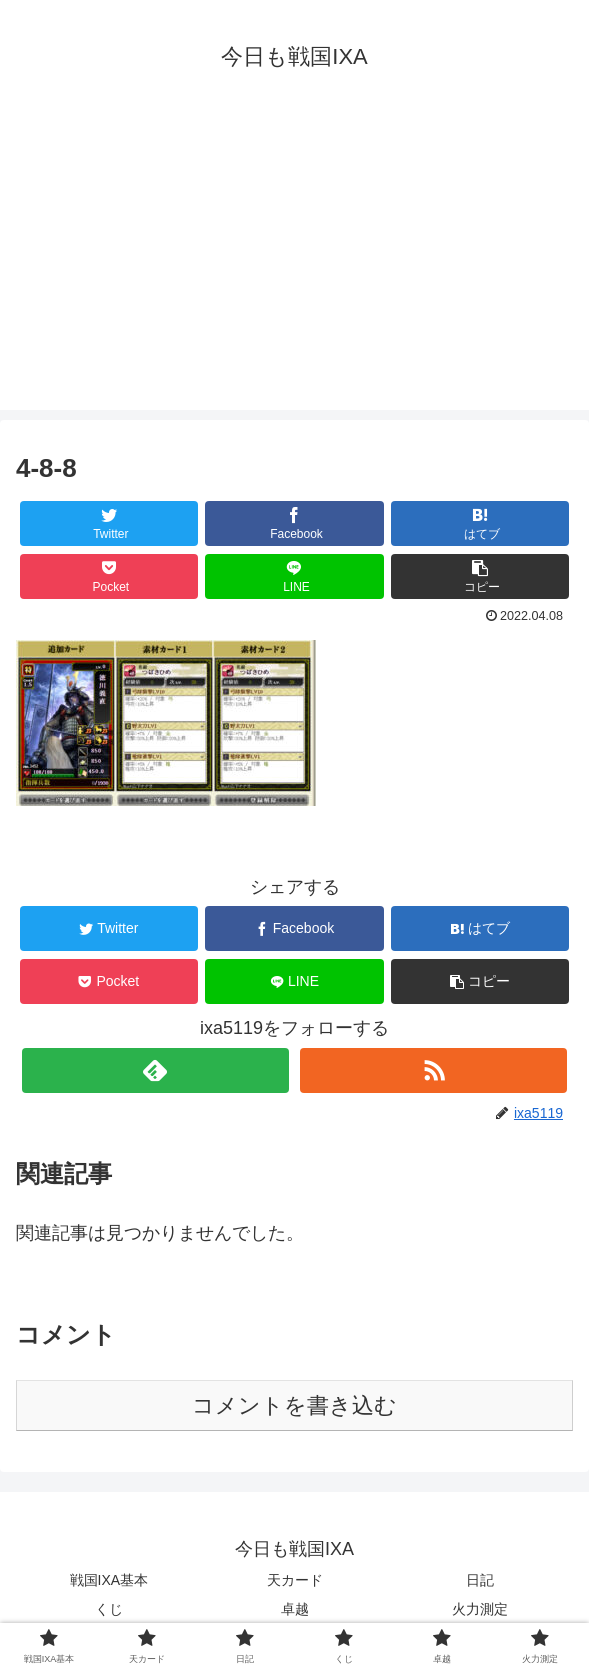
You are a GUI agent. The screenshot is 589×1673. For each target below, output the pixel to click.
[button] (480, 576)
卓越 (295, 1609)
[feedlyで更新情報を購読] (155, 1070)
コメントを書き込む (294, 1405)
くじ (109, 1609)
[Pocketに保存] (109, 576)
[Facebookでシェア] (294, 523)
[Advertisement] (294, 270)
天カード (295, 1580)
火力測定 (480, 1609)
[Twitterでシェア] (109, 523)
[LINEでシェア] (294, 576)
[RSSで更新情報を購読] (433, 1070)
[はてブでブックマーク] (480, 523)
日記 (480, 1580)
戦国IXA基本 (109, 1580)
